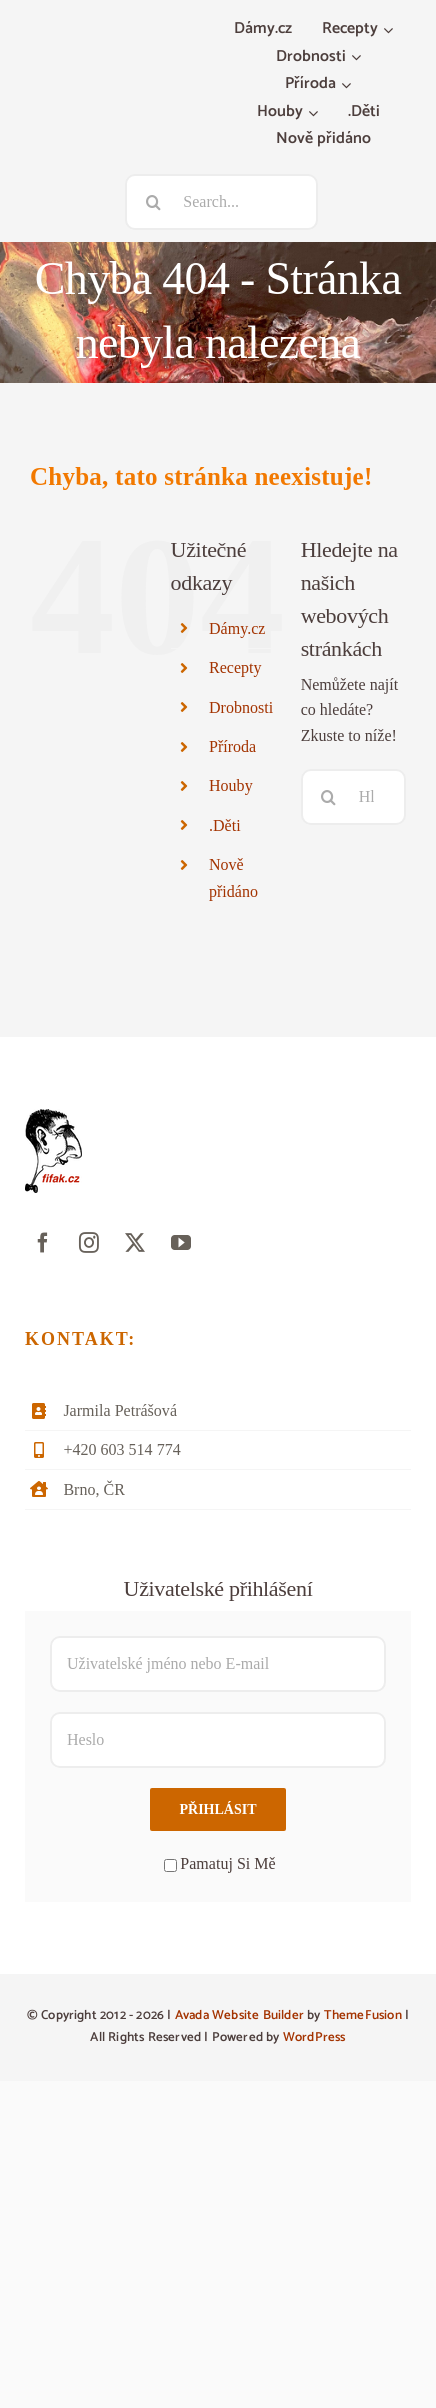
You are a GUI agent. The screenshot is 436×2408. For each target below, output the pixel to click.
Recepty (235, 667)
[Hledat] (153, 202)
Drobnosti (241, 707)
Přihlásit (217, 1809)
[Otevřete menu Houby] (315, 113)
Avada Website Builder (239, 2015)
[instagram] (89, 1243)
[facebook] (43, 1243)
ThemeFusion (363, 2015)
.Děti (225, 825)
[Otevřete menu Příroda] (348, 85)
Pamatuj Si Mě (219, 1863)
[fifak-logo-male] (53, 1116)
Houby (231, 785)
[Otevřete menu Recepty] (390, 30)
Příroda (232, 746)
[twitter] (135, 1243)
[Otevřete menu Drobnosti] (358, 58)
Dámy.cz (237, 628)
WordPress (314, 2037)
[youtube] (181, 1243)
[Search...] (221, 202)
